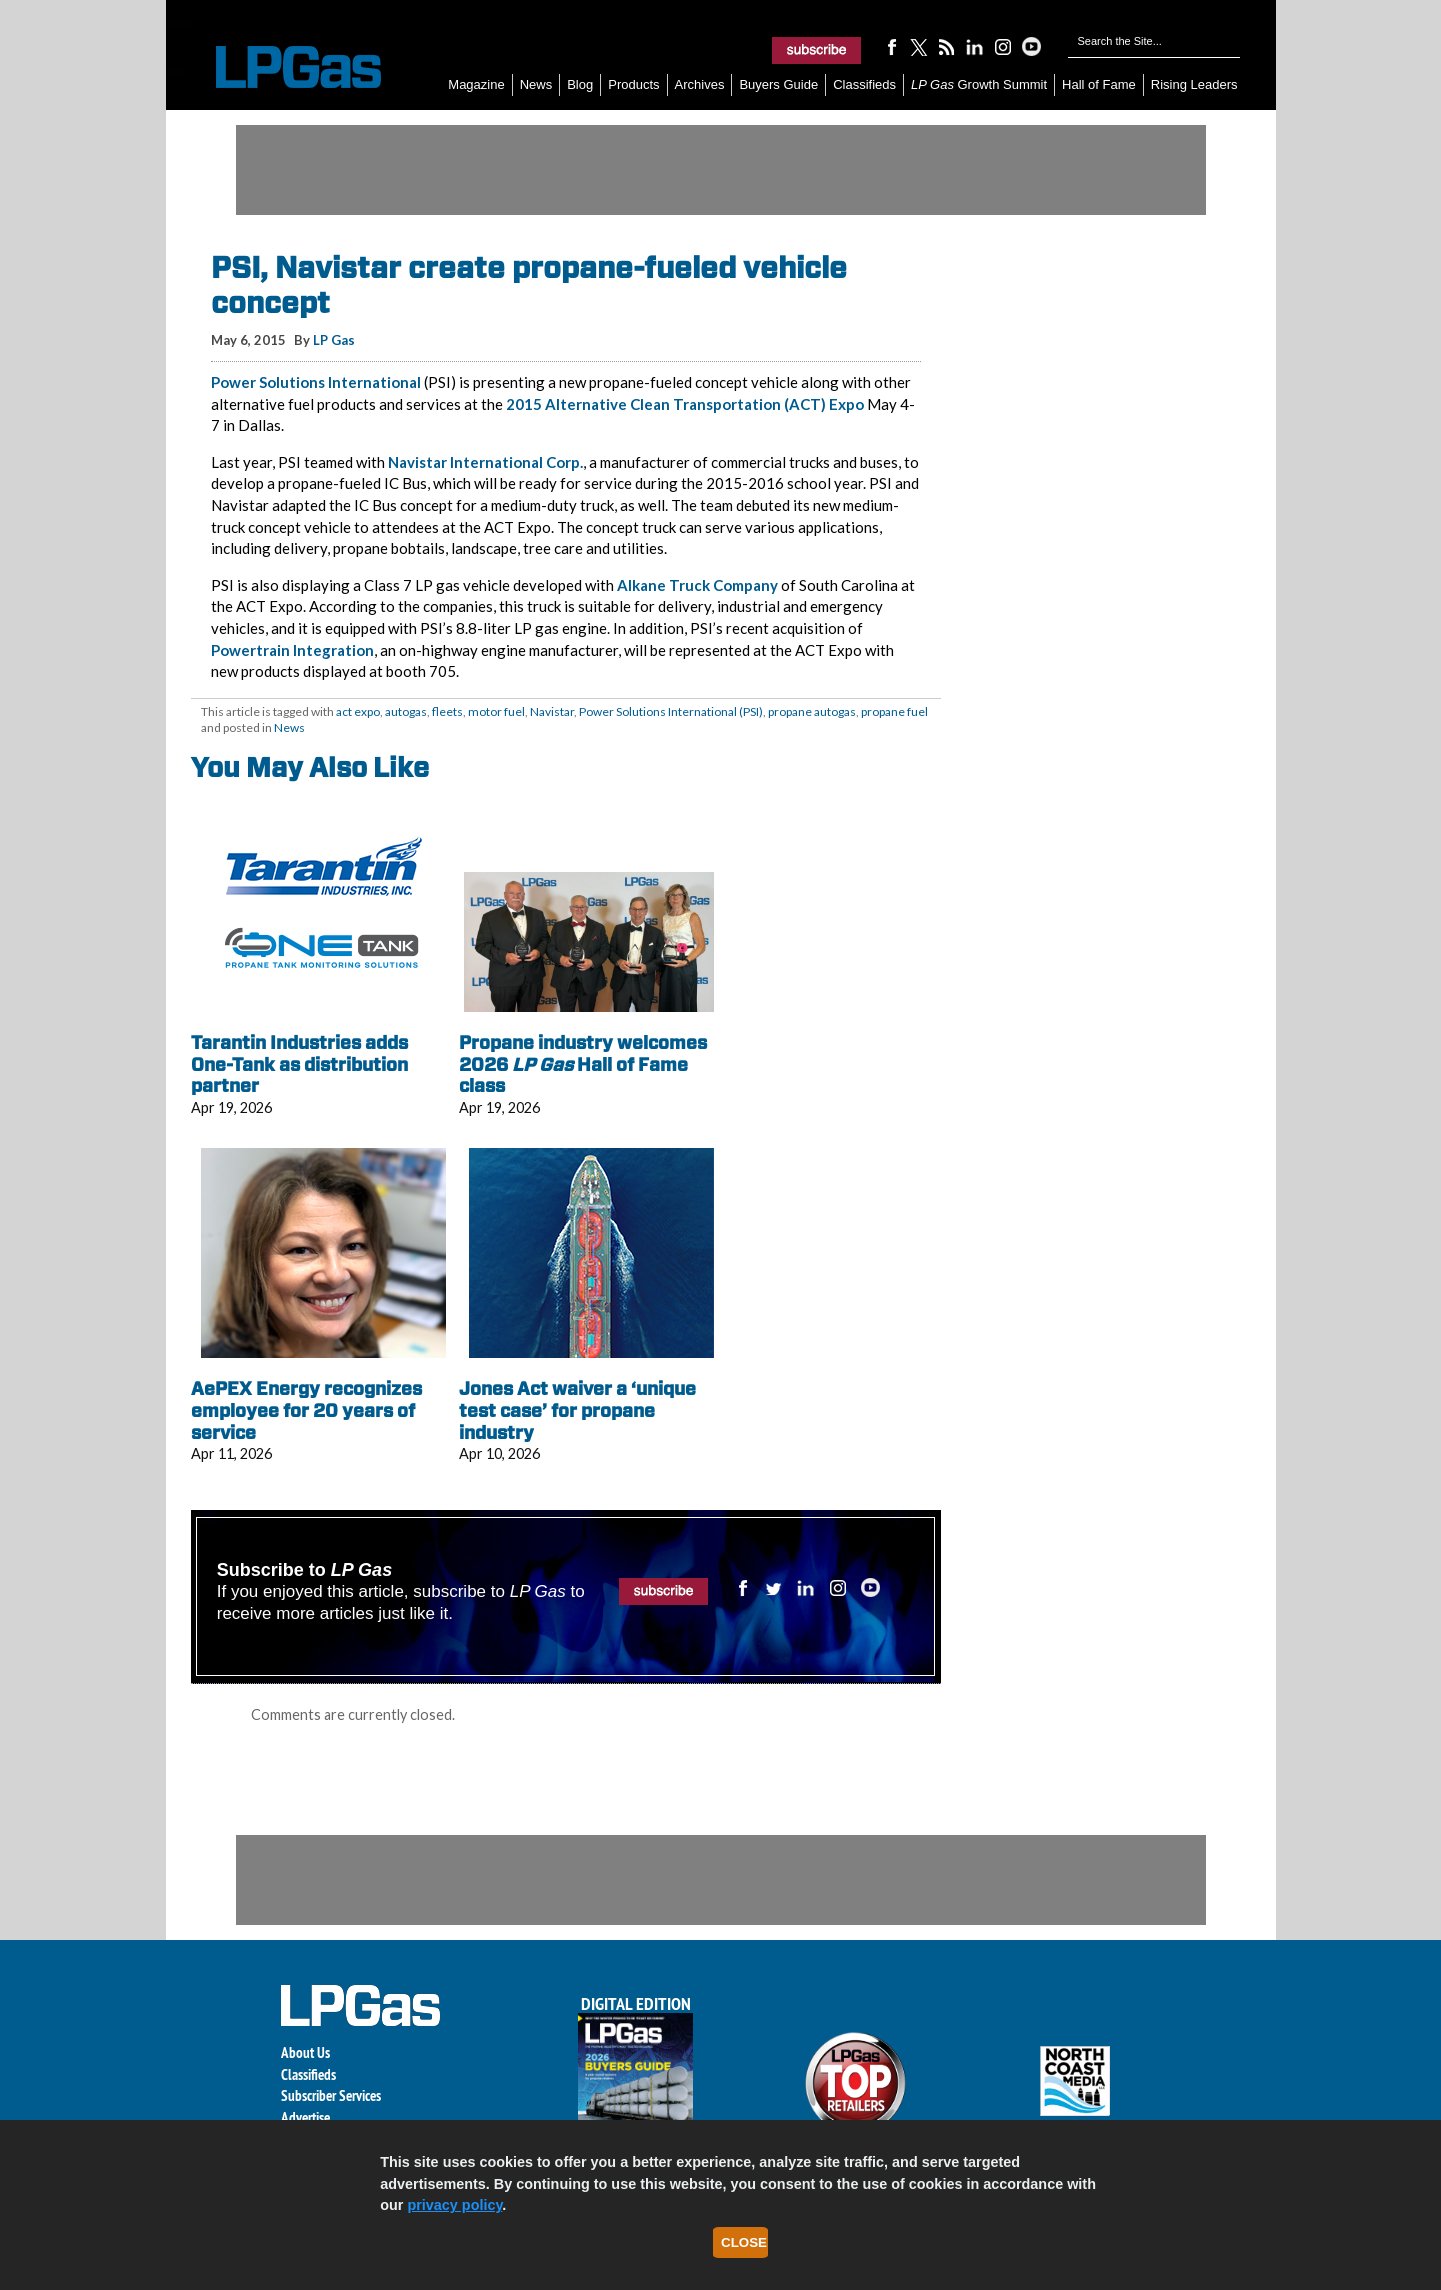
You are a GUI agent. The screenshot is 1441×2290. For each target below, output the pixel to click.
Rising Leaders (1194, 84)
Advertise (305, 2117)
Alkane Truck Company (697, 585)
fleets (447, 711)
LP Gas (334, 340)
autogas (406, 711)
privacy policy (454, 2205)
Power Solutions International (316, 382)
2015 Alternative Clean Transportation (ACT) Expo (685, 404)
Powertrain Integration (292, 650)
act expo (358, 711)
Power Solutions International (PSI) (671, 711)
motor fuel (496, 711)
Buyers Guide (778, 84)
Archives (700, 84)
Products (633, 84)
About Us (305, 2052)
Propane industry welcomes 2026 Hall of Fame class (583, 1064)
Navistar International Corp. (485, 462)
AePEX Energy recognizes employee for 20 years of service (306, 1410)
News (536, 84)
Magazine (476, 84)
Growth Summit (979, 84)
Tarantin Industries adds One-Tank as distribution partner (299, 1064)
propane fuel (894, 711)
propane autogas (812, 711)
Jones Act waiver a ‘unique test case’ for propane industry (577, 1410)
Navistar (552, 711)
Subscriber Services (331, 2095)
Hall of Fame (1099, 84)
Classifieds (864, 84)
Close (744, 2242)
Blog (580, 84)
